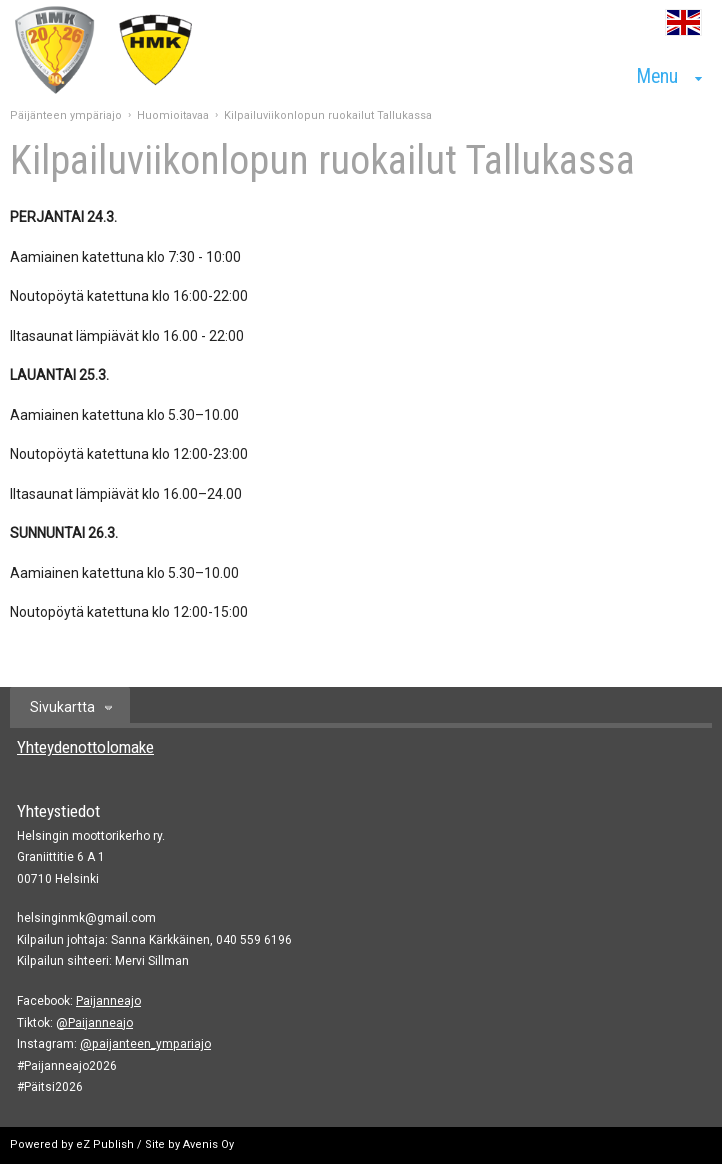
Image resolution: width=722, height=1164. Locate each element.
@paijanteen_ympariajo (145, 1044)
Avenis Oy (208, 1144)
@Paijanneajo (94, 1023)
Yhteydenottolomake (85, 747)
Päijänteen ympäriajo (66, 115)
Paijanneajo (108, 1001)
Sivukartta (62, 707)
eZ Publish (105, 1144)
